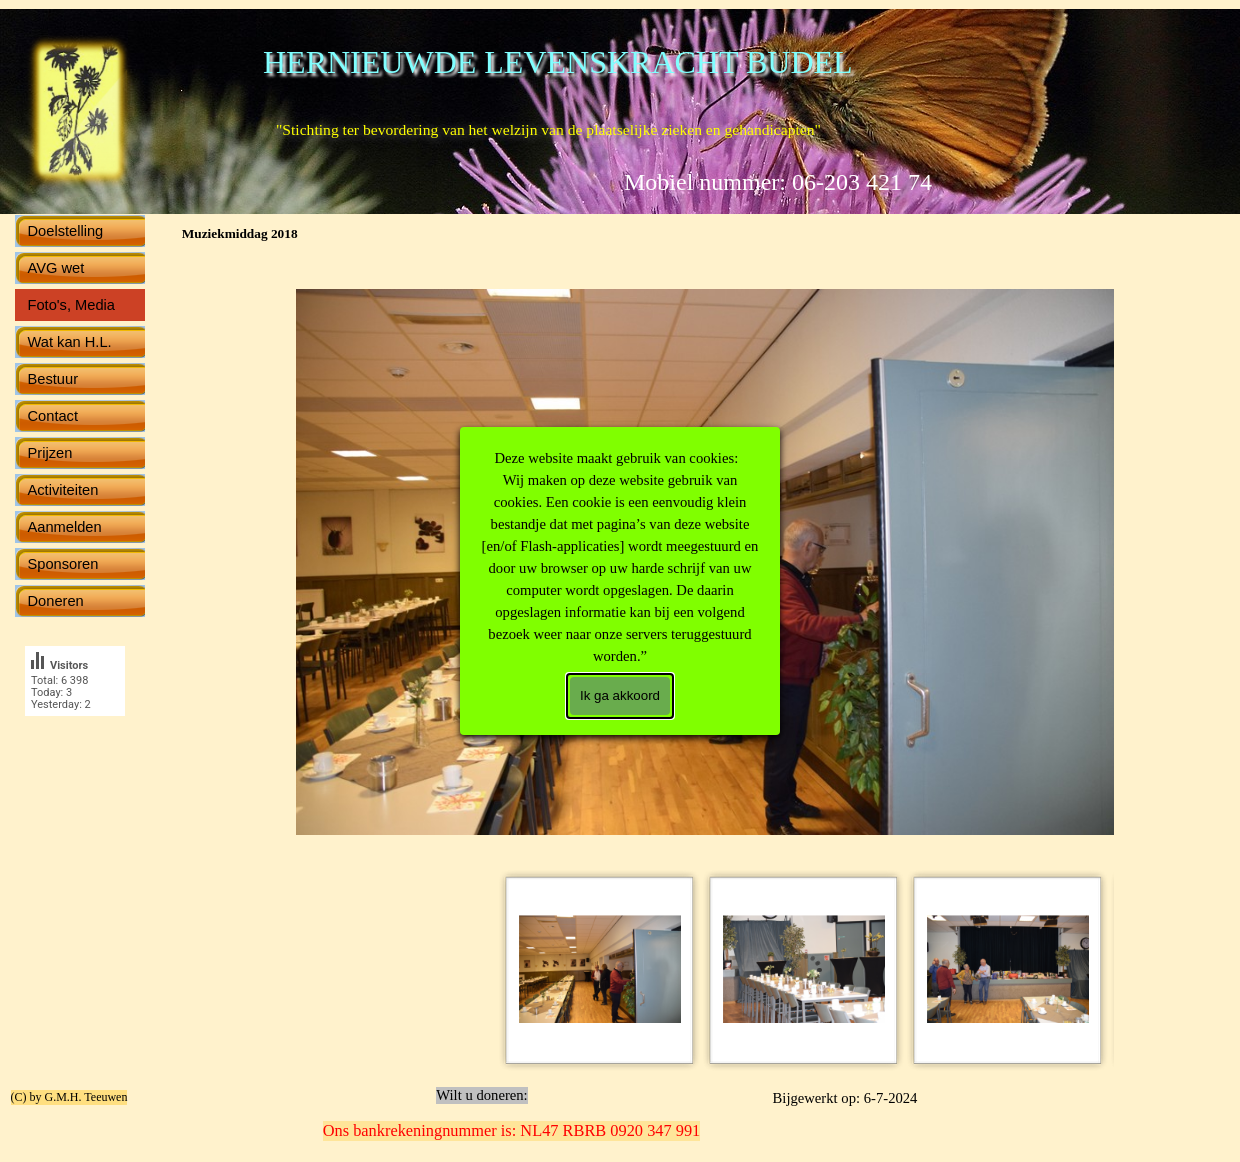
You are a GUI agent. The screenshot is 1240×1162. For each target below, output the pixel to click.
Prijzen (50, 453)
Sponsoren (63, 564)
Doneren (56, 601)
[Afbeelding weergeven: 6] (1008, 970)
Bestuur (53, 379)
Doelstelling (66, 231)
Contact (53, 416)
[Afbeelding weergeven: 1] (600, 970)
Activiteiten (63, 490)
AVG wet (56, 268)
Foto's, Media (72, 305)
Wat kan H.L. (70, 342)
